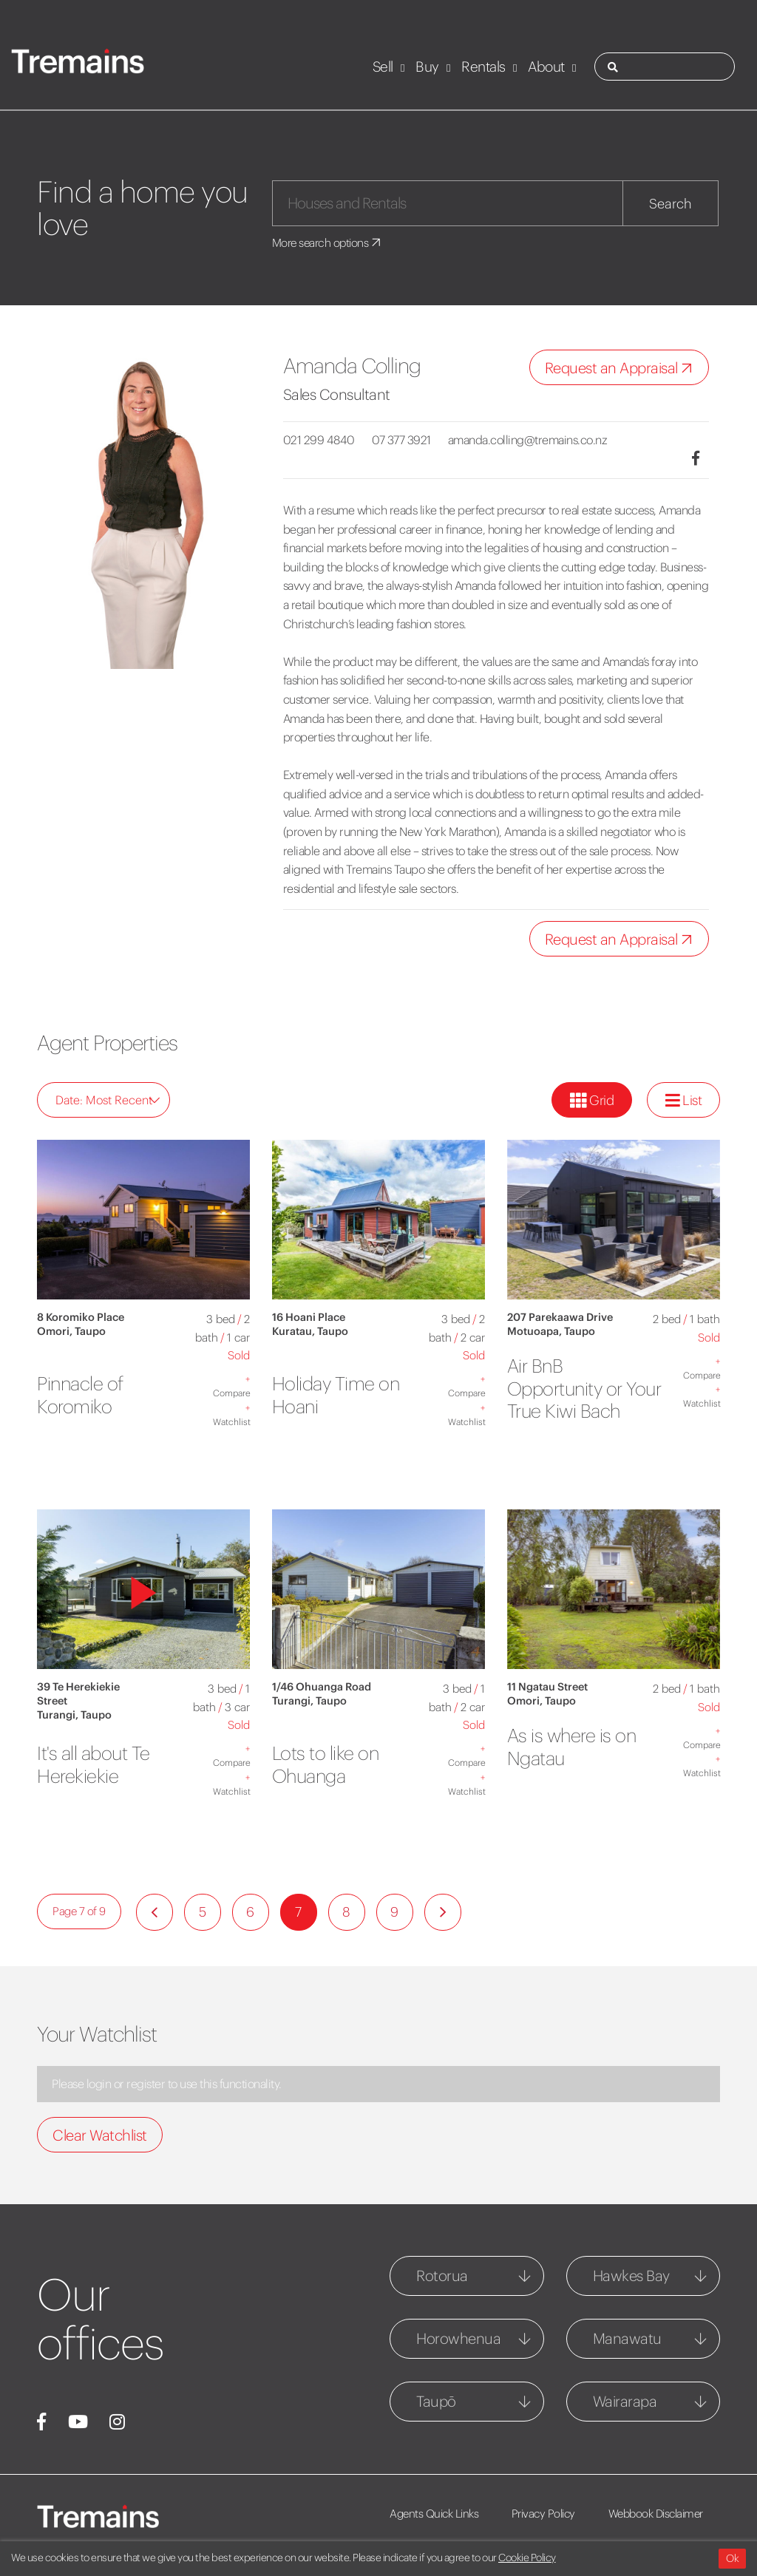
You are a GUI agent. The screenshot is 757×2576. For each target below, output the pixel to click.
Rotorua (442, 2275)
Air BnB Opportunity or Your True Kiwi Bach (572, 1399)
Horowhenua (458, 2338)
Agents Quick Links (434, 2514)
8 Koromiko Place (80, 1317)
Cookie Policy (527, 2557)
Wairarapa (625, 2401)
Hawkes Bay (631, 2275)
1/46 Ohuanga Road (321, 1686)
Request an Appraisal (622, 368)
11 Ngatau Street (547, 1686)
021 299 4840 (319, 439)
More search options (330, 242)
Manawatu (627, 2338)
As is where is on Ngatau (579, 1746)
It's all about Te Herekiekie (101, 1764)
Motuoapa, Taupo (551, 1331)
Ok (732, 2558)
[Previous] (154, 1912)
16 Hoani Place (308, 1317)
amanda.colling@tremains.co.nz (542, 439)
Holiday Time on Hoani (344, 1394)
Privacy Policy (550, 2514)
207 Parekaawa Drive (560, 1317)
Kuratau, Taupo (310, 1331)
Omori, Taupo (71, 1331)
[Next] (442, 1912)
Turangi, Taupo (74, 1715)
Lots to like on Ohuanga (332, 1764)
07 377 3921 (408, 439)
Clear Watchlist (99, 2135)
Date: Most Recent (107, 1100)
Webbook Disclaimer (668, 2514)
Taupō (436, 2401)
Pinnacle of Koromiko (86, 1394)
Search (670, 203)
